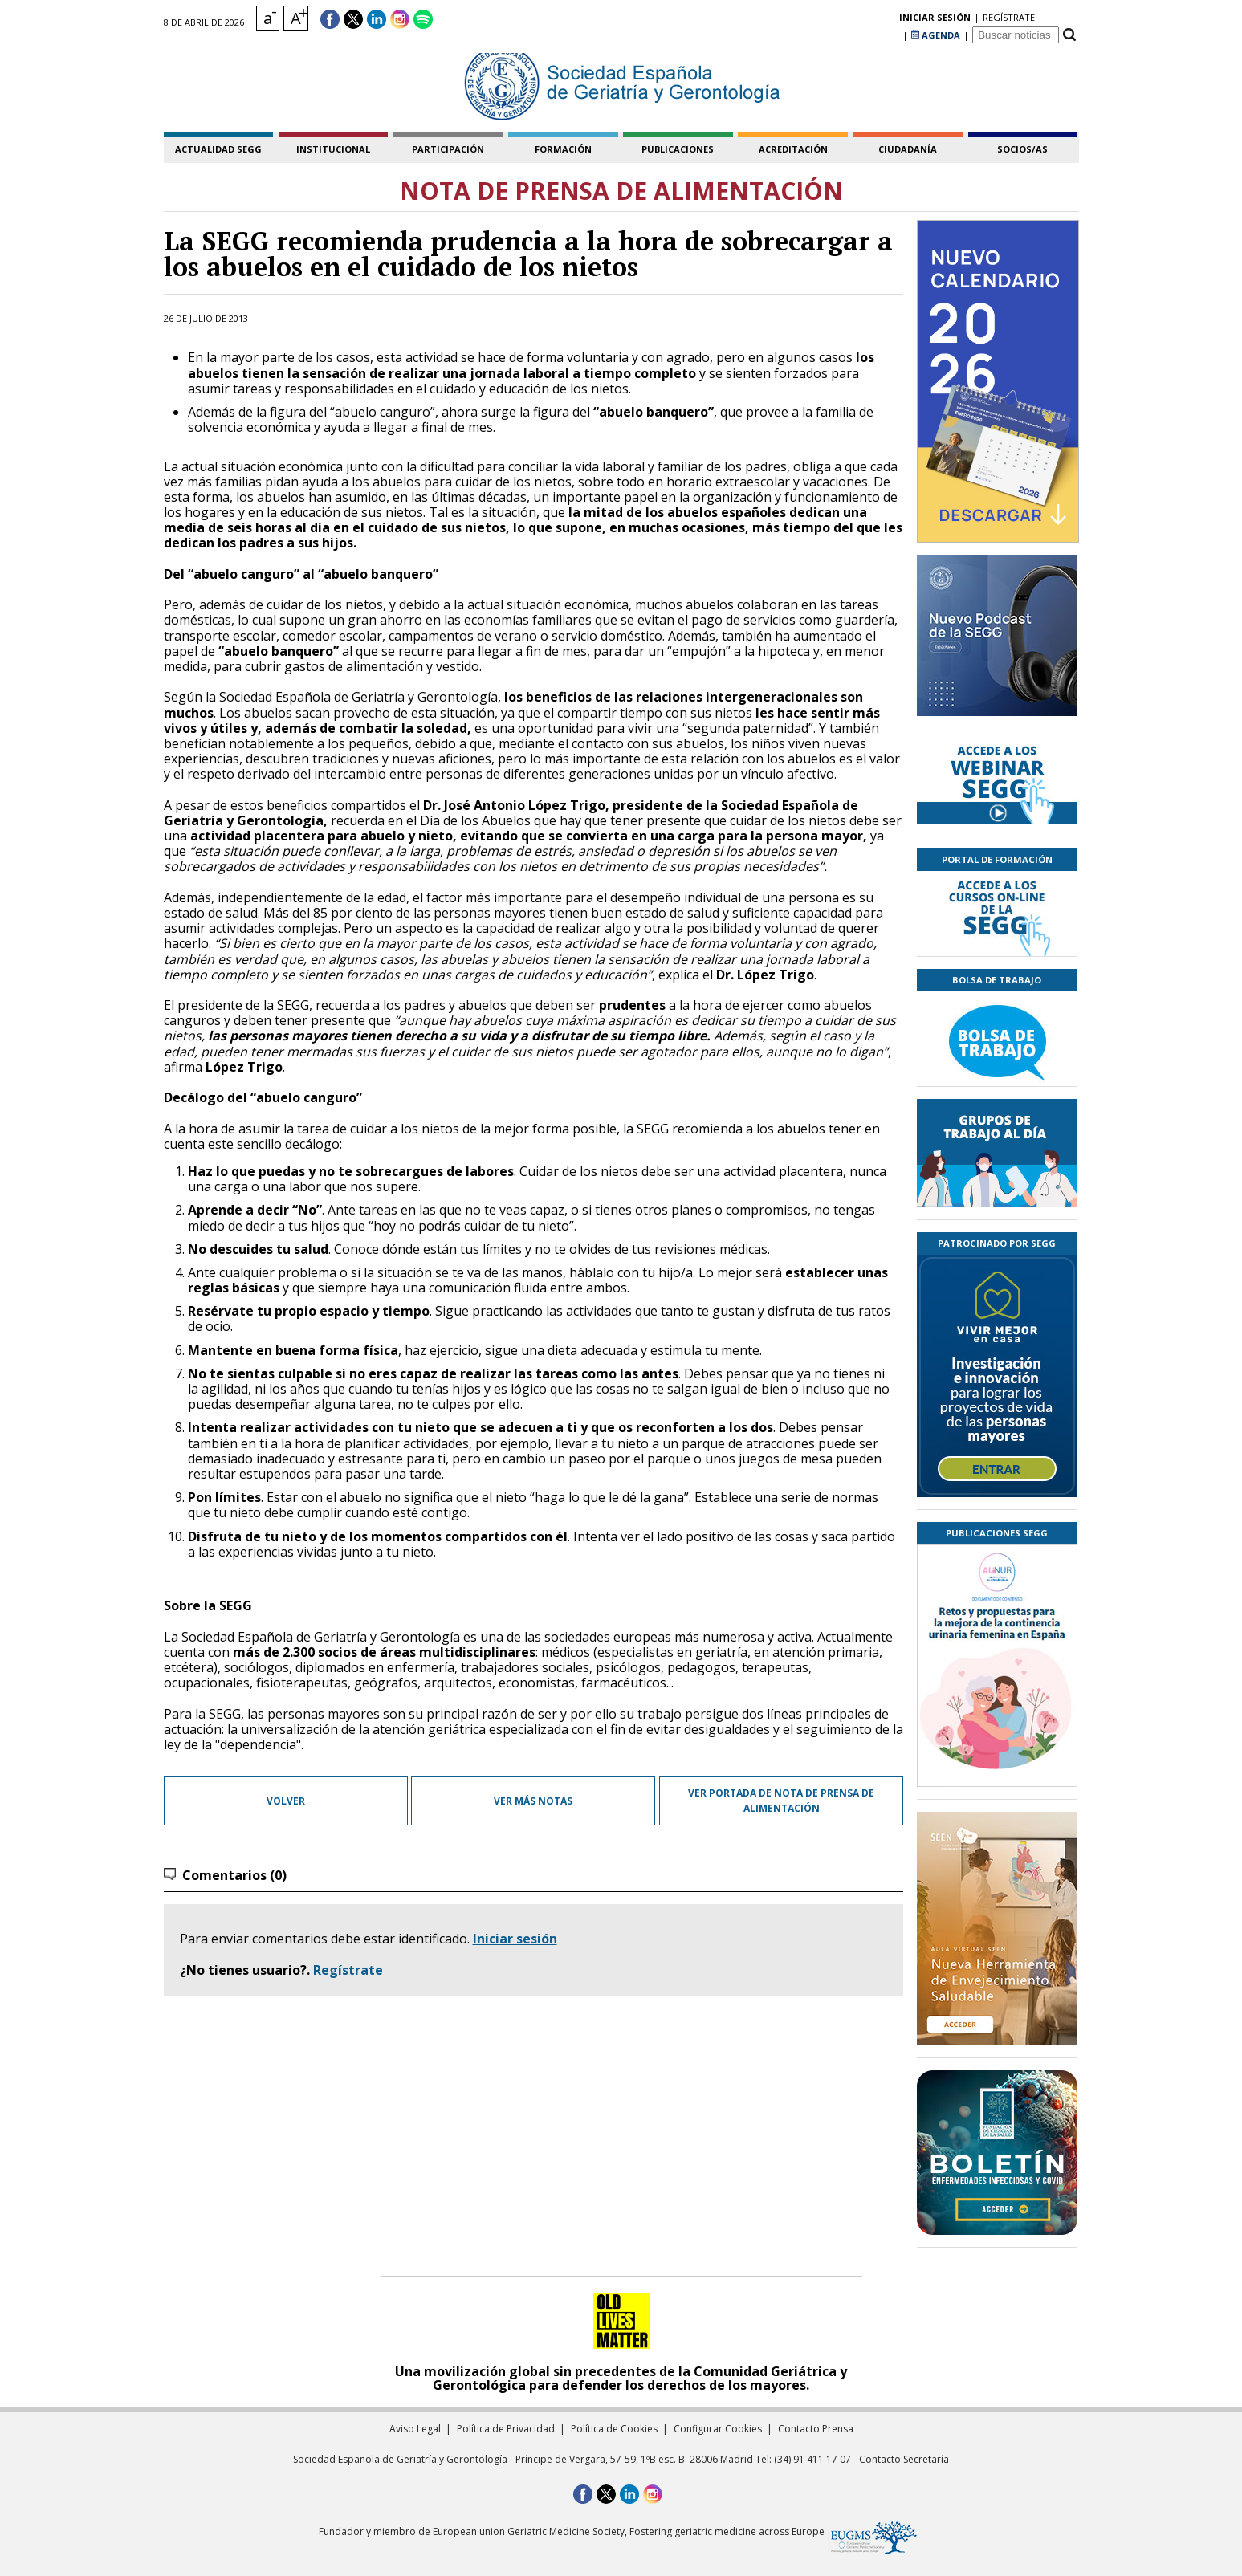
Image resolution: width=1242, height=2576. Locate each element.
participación (448, 149)
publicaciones (677, 149)
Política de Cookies (614, 2429)
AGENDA (935, 20)
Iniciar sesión (515, 1938)
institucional (333, 149)
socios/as (1022, 149)
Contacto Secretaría (904, 2459)
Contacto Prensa (815, 2429)
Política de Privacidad (506, 2429)
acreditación (793, 149)
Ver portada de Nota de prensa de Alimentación (781, 1800)
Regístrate (348, 1970)
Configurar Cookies (718, 2429)
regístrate (873, 20)
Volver (286, 1801)
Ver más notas (533, 1801)
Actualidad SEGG (218, 149)
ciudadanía (907, 149)
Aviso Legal (415, 2429)
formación (563, 149)
